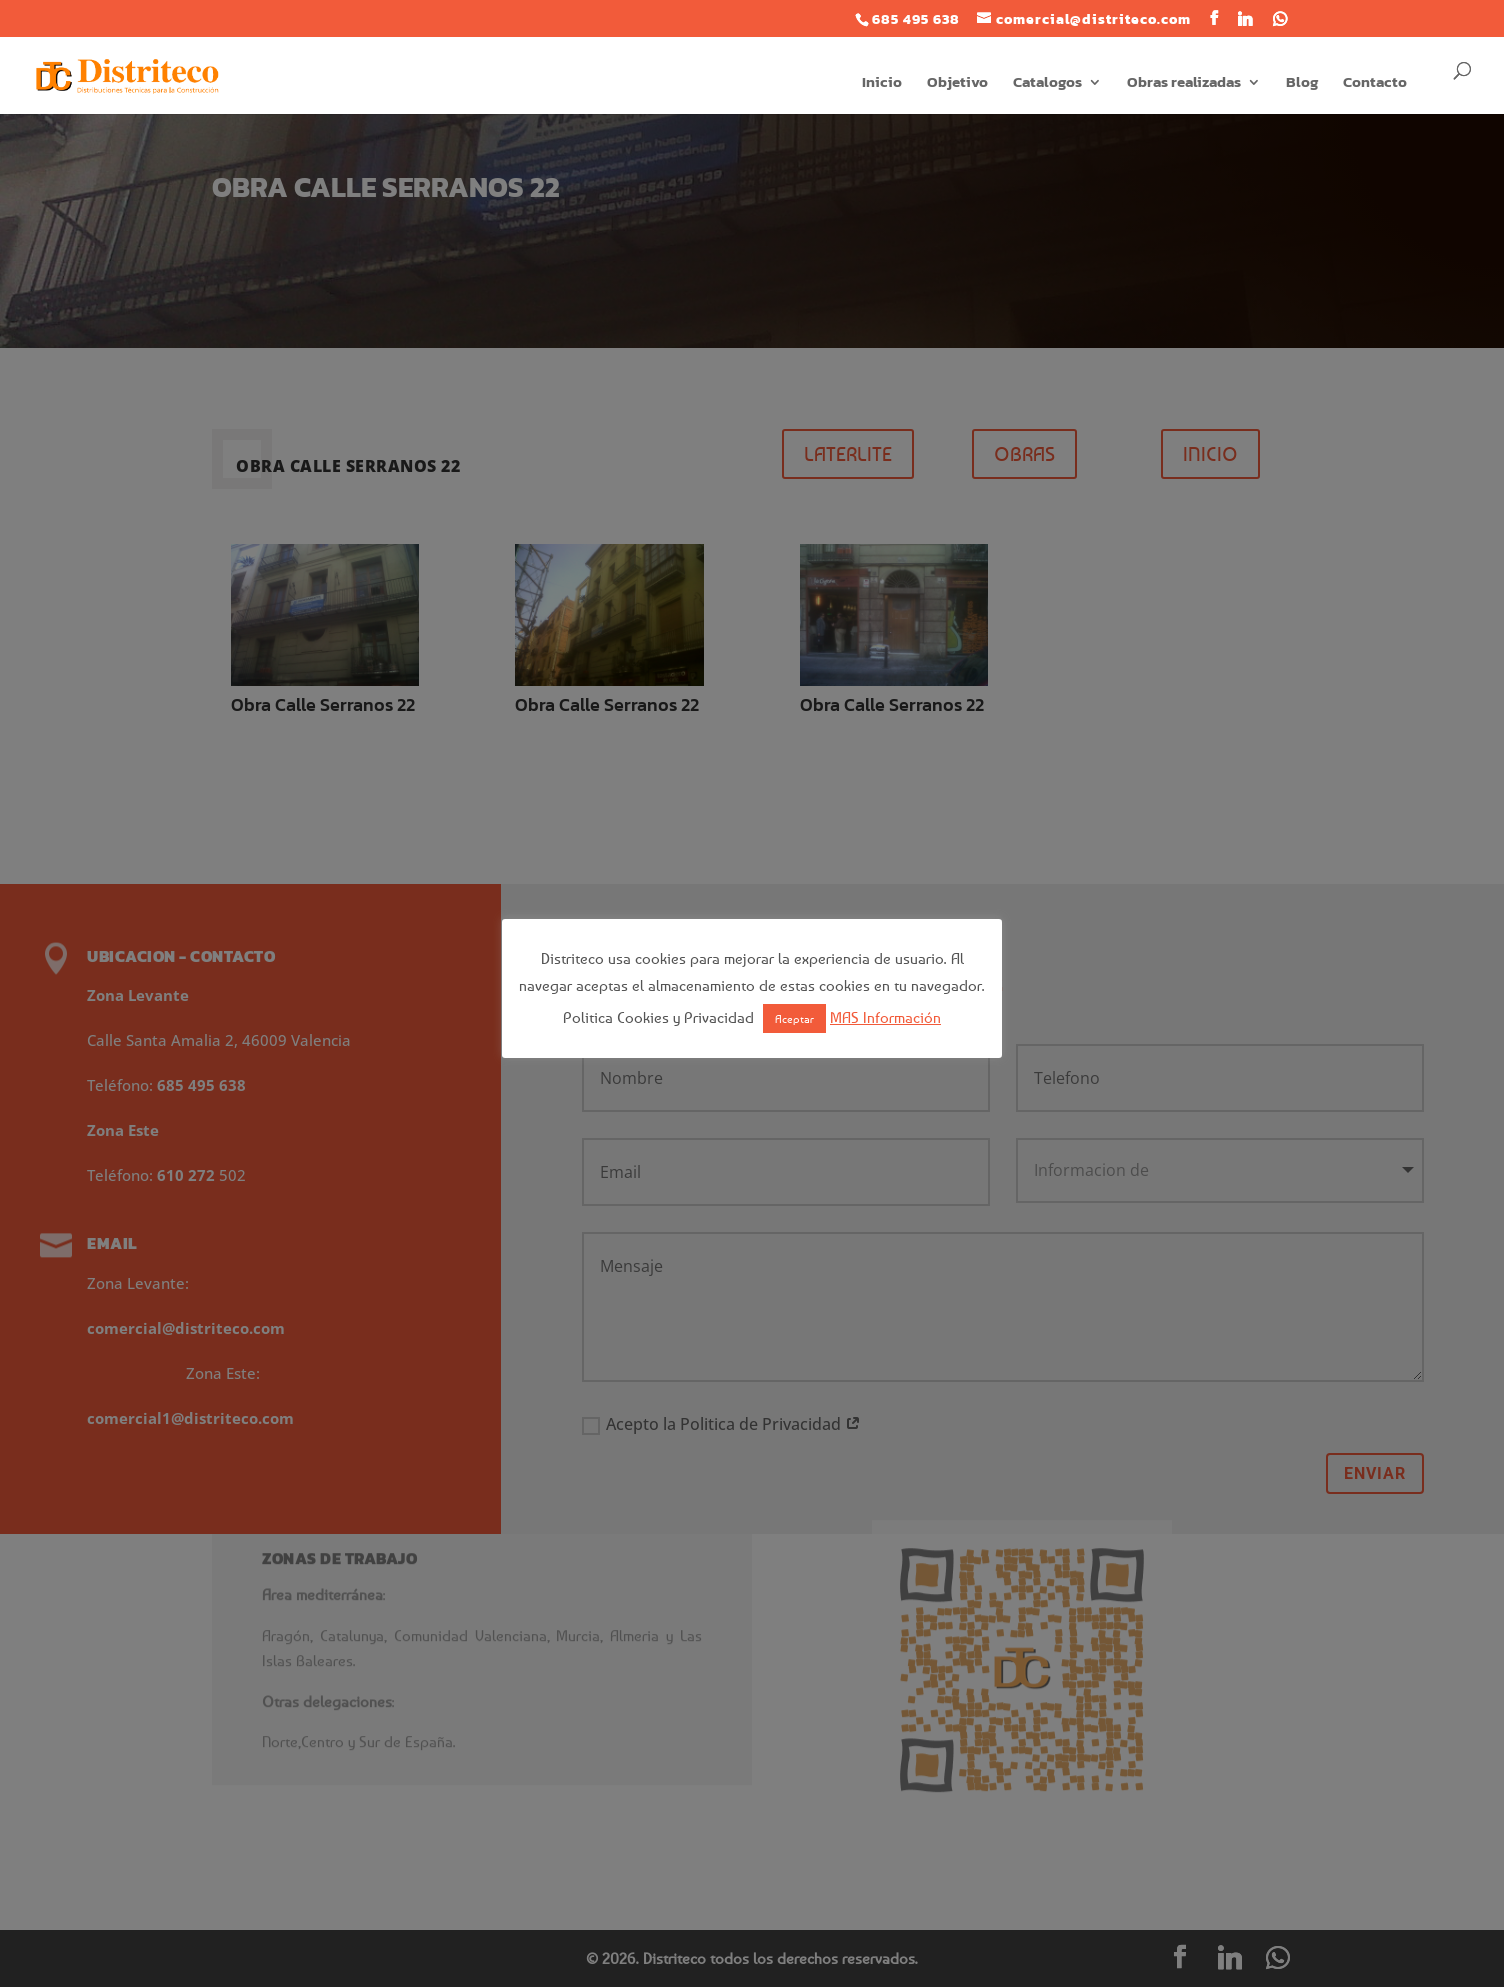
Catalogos (1047, 84)
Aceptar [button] (794, 1018)
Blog (1302, 84)
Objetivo (957, 84)
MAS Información (885, 1017)
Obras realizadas (1184, 84)
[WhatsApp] (1280, 19)
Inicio (882, 84)
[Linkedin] (1245, 19)
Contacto (1375, 84)
